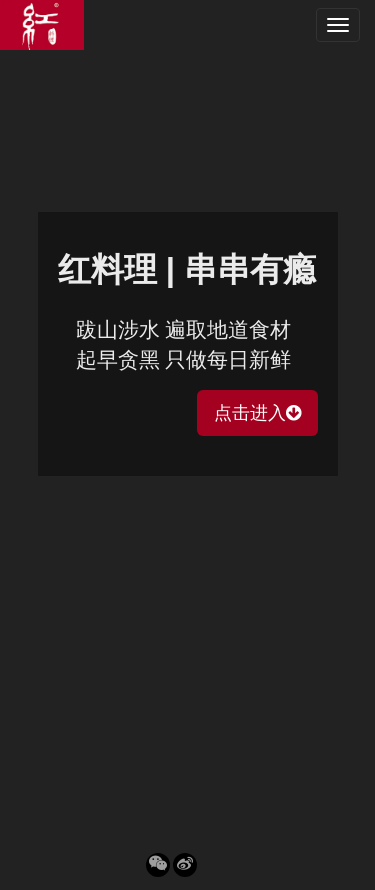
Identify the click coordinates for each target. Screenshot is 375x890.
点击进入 (257, 413)
